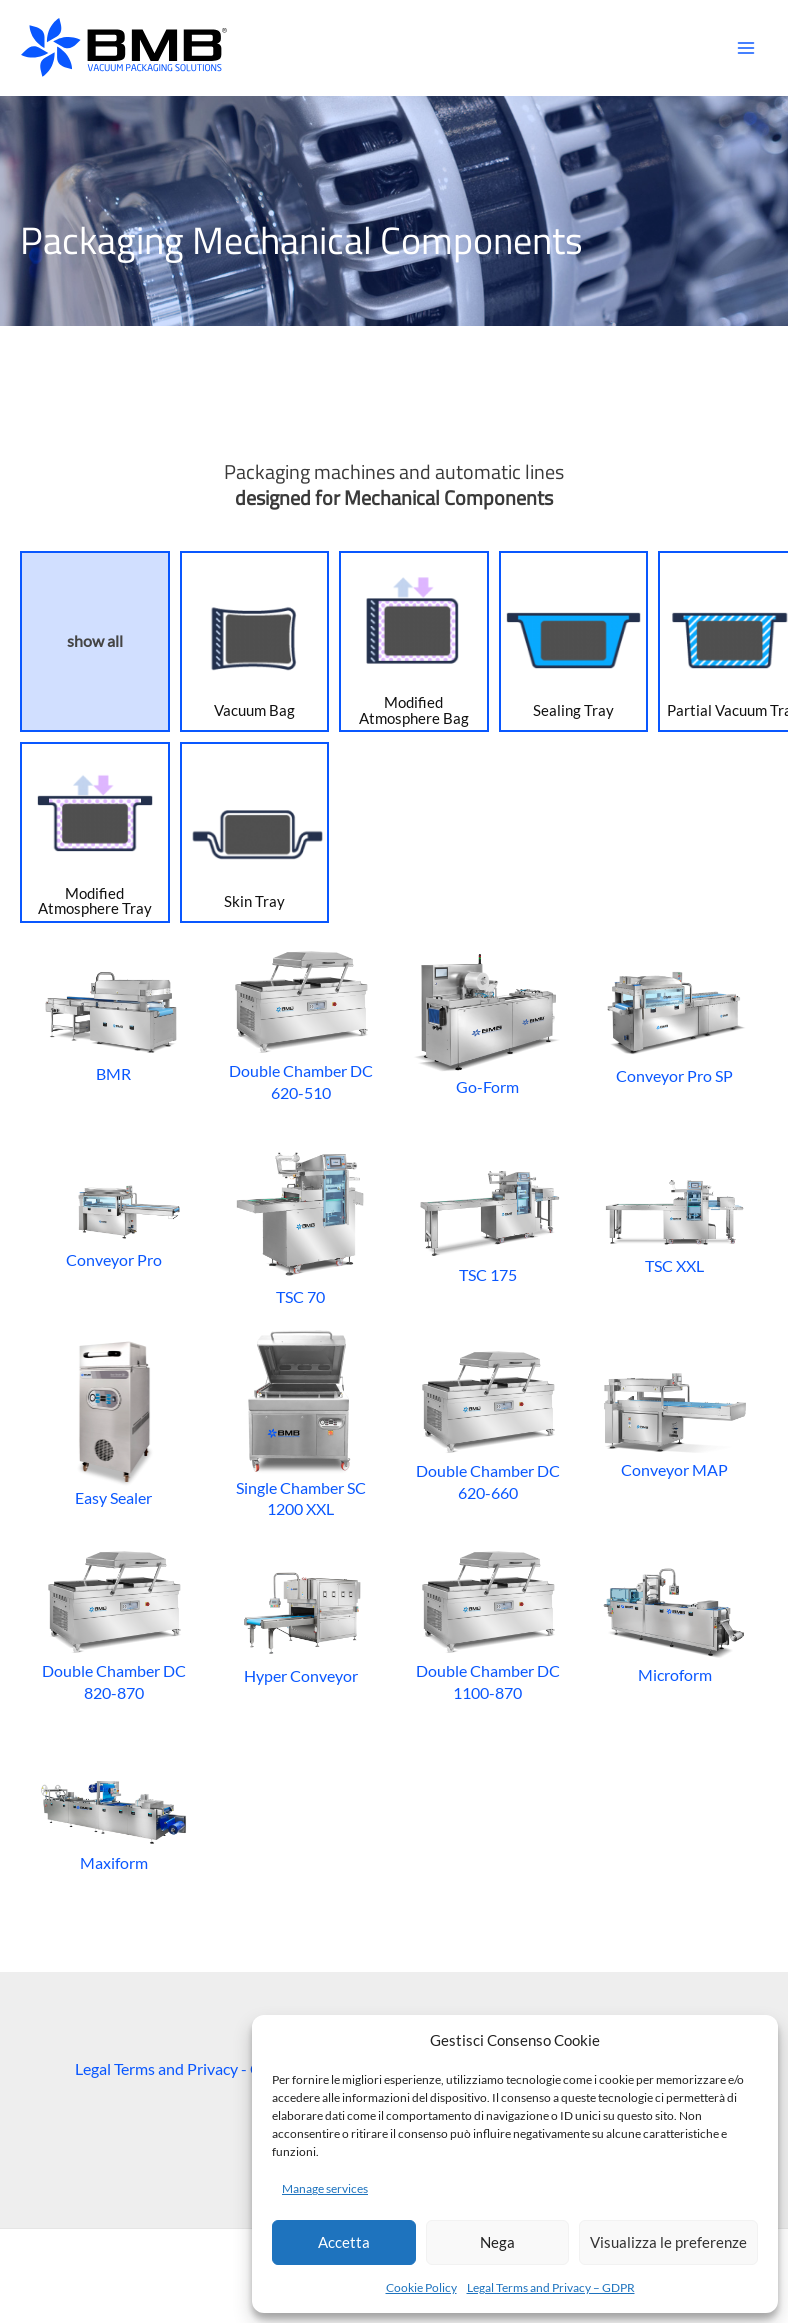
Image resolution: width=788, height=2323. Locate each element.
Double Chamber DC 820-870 (113, 1622)
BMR (113, 1023)
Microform (674, 1622)
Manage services (325, 2188)
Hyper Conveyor (300, 1622)
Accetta (344, 2242)
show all (95, 641)
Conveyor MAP (674, 1422)
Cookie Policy (421, 2287)
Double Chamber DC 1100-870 (487, 1622)
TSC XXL (674, 1222)
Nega (497, 2242)
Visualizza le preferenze (668, 2242)
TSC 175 (487, 1222)
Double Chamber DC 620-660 (487, 1422)
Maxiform (113, 1822)
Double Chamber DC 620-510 (300, 1022)
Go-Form (487, 1022)
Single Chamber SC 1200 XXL (301, 1422)
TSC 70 (300, 1222)
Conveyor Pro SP (674, 1022)
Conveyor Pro (113, 1222)
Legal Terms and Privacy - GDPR (184, 2068)
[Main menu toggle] (745, 48)
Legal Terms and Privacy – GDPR (551, 2287)
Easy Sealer (114, 1422)
